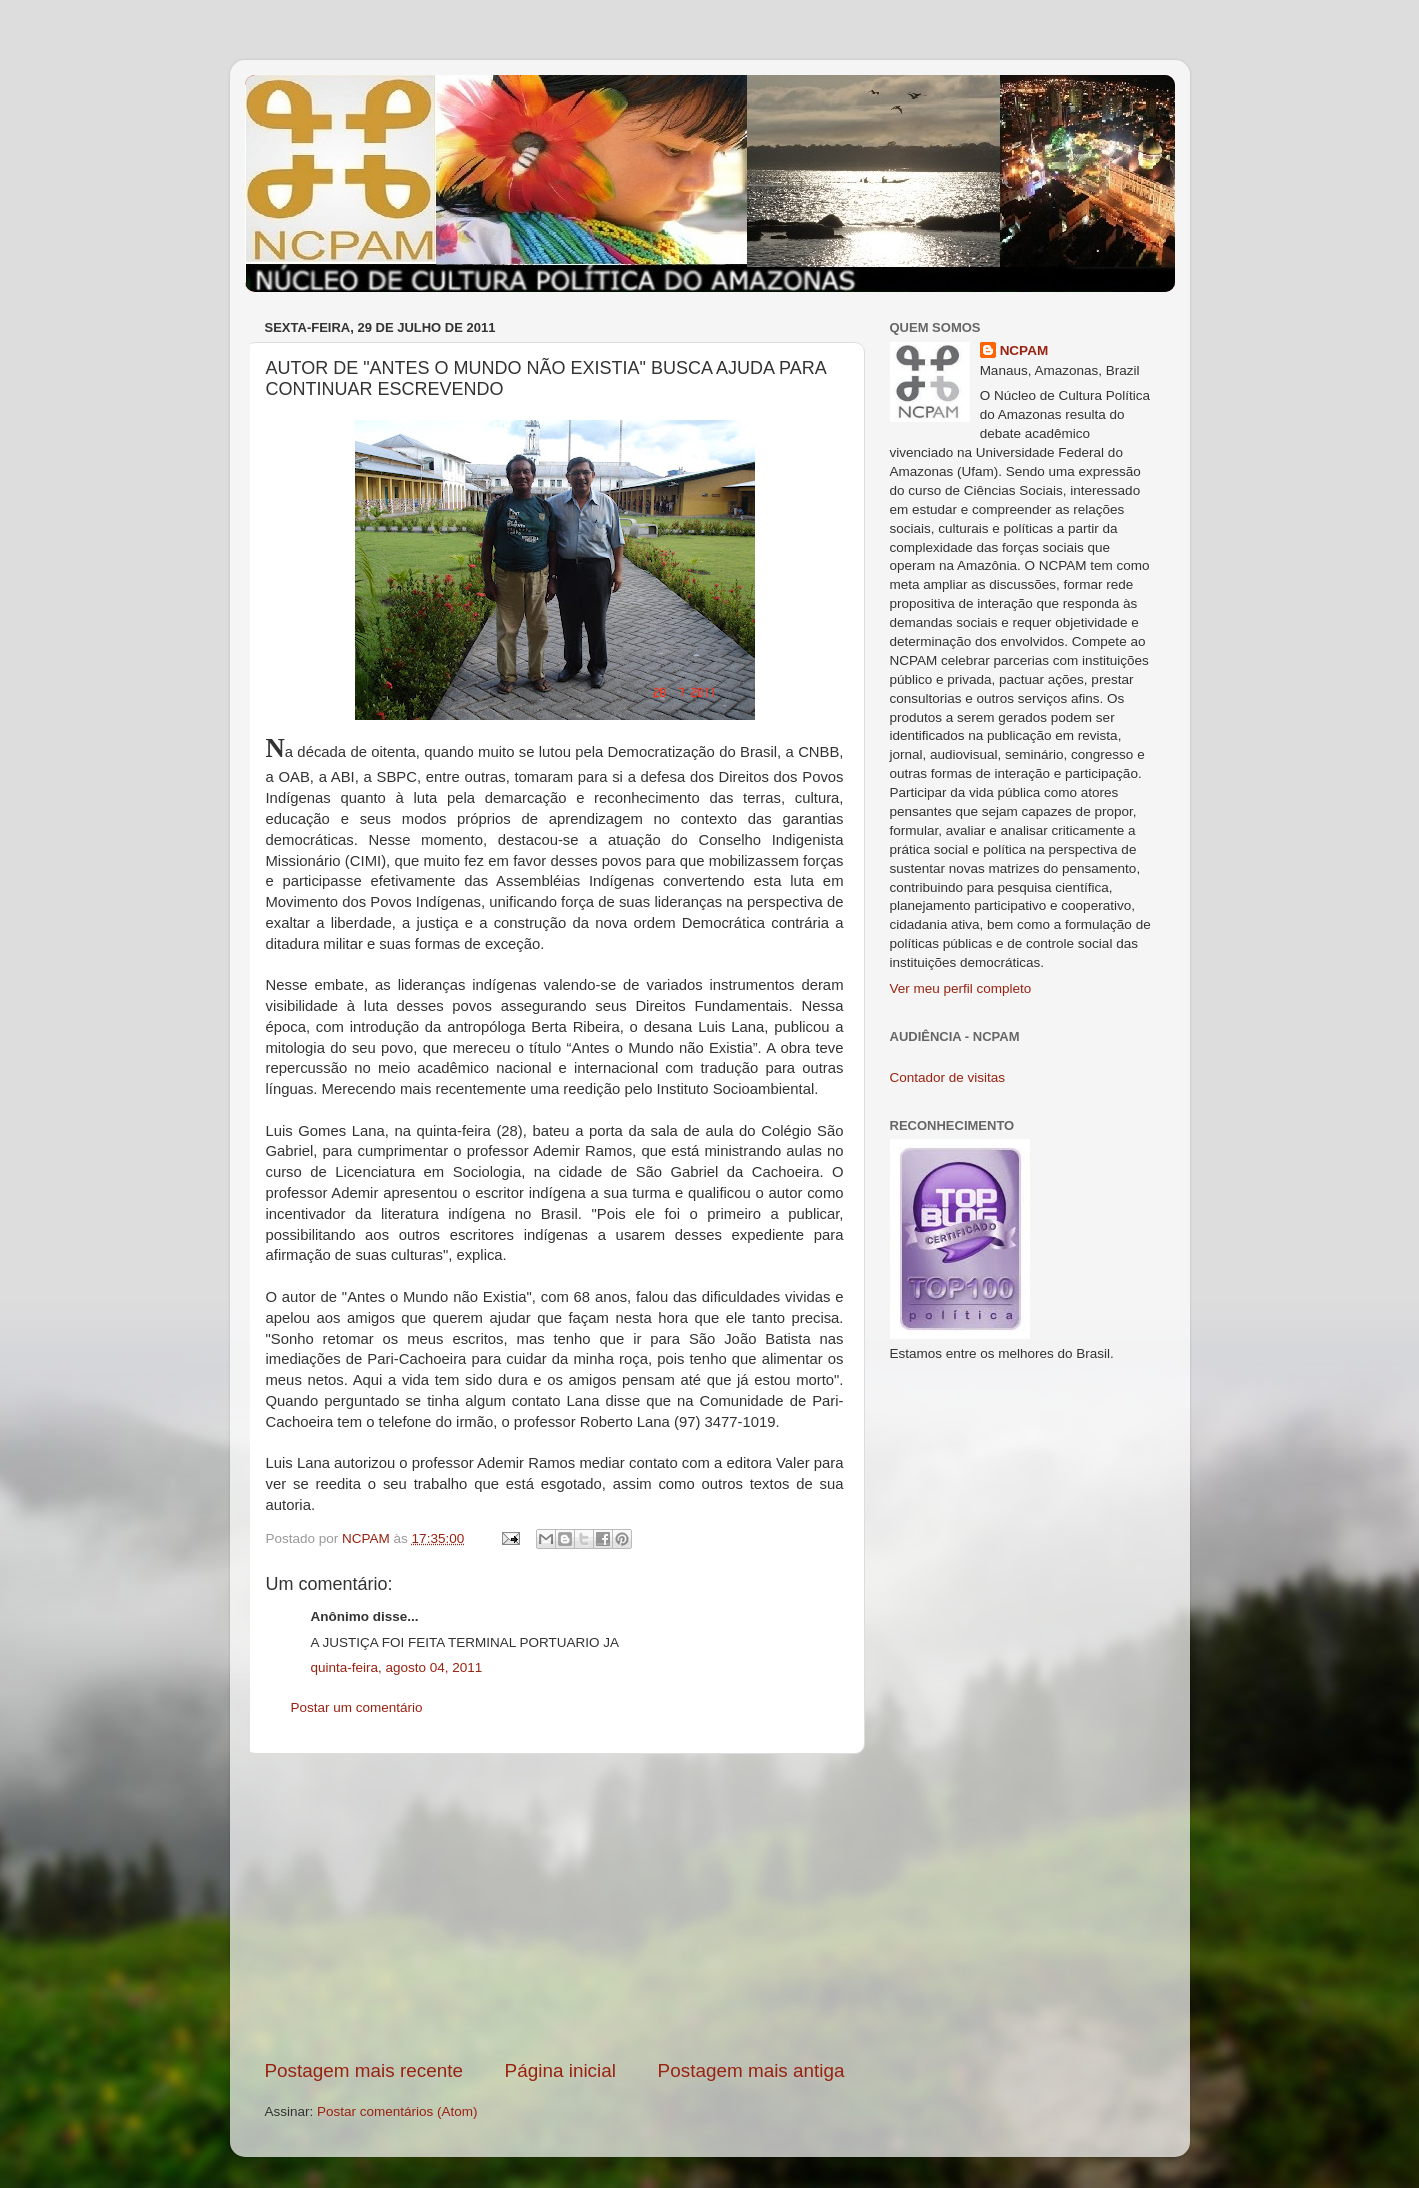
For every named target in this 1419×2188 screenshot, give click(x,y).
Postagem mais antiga (751, 2070)
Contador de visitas (948, 1077)
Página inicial (560, 2070)
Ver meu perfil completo (961, 988)
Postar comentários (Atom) (397, 2111)
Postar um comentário (357, 1707)
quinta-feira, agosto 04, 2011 (397, 1667)
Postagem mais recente (364, 2070)
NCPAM (1024, 350)
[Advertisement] (555, 1906)
